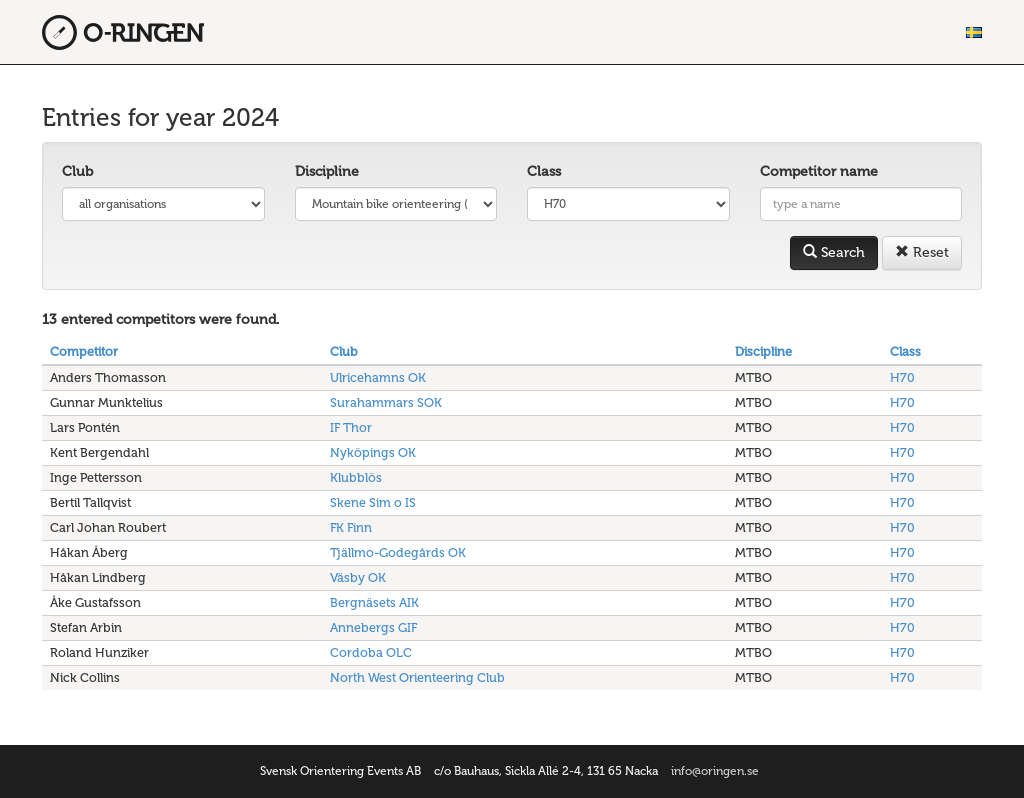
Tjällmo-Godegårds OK (398, 552)
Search (834, 252)
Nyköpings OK (373, 452)
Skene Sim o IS (373, 502)
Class (544, 171)
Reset (922, 252)
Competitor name (819, 171)
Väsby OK (358, 577)
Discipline (327, 171)
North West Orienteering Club (417, 677)
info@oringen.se (715, 771)
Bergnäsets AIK (374, 602)
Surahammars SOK (386, 402)
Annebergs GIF (373, 627)
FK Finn (351, 527)
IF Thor (351, 427)
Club (77, 171)
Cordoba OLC (371, 652)
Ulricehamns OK (378, 377)
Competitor (84, 351)
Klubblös (356, 477)
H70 (902, 377)
